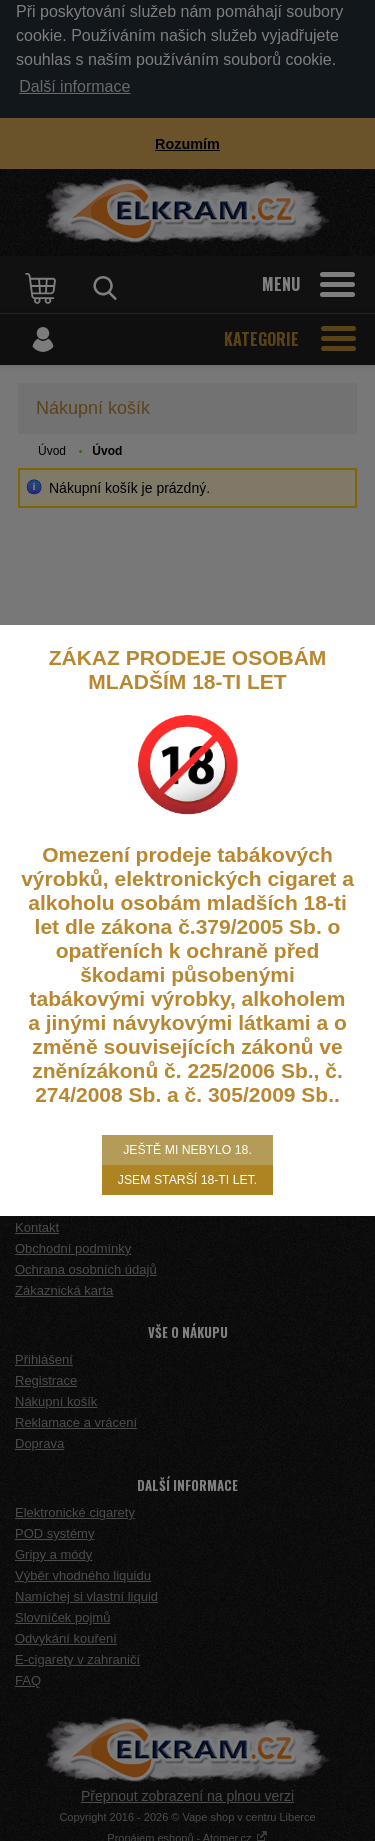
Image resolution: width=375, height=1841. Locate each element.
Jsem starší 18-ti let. (187, 1180)
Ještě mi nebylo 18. (187, 1150)
